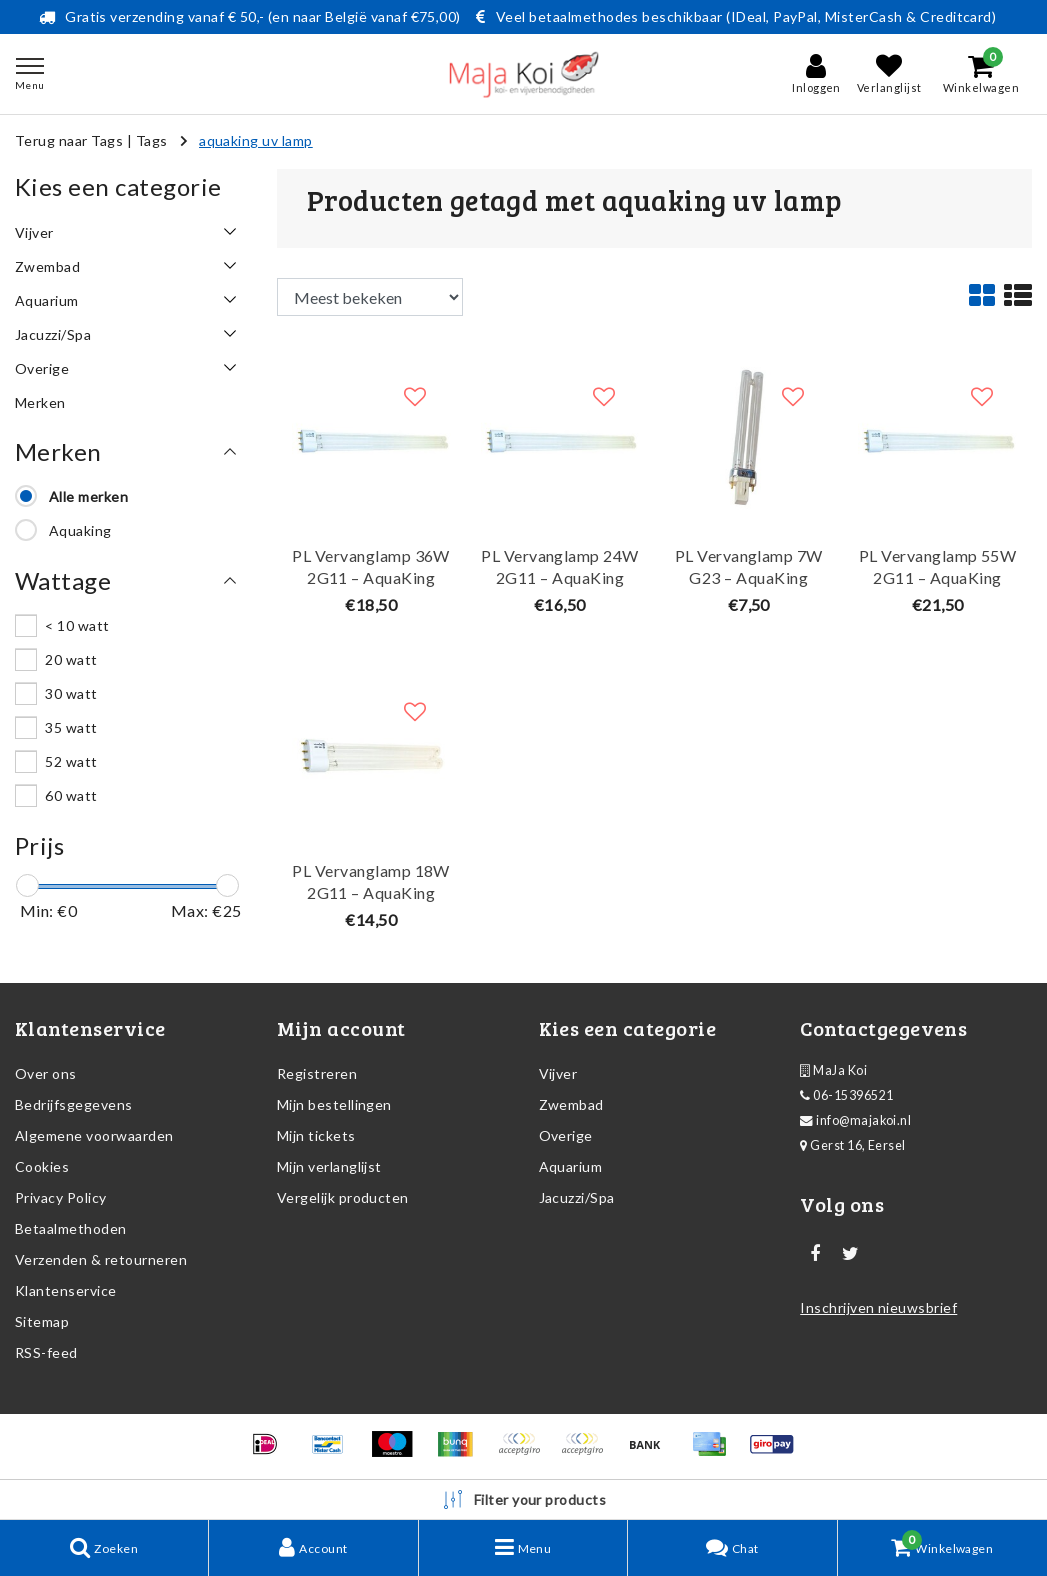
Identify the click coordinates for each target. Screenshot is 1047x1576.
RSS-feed (46, 1352)
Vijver (558, 1073)
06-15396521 (846, 1095)
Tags (152, 140)
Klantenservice (66, 1290)
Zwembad (571, 1104)
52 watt (71, 761)
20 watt (71, 659)
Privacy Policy (61, 1197)
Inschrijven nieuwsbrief (878, 1307)
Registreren (317, 1073)
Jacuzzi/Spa (577, 1197)
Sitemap (42, 1321)
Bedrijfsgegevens (74, 1104)
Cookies (42, 1166)
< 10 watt (77, 625)
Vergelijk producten (343, 1197)
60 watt (71, 795)
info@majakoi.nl (855, 1120)
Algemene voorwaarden (94, 1135)
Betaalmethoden (71, 1228)
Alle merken (88, 496)
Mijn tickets (316, 1135)
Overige (566, 1135)
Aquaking (80, 530)
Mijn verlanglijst (329, 1166)
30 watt (71, 693)
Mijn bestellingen (334, 1104)
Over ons (46, 1073)
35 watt (71, 727)
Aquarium (571, 1166)
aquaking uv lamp (256, 140)
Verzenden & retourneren (101, 1259)
